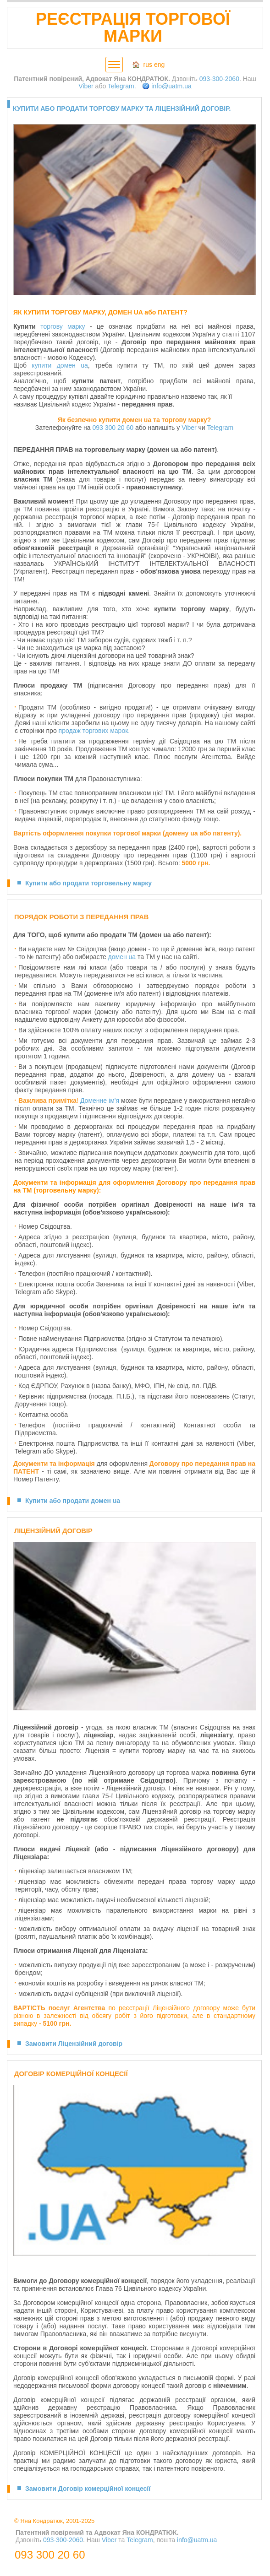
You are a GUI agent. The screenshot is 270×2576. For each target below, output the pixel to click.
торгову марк (61, 326)
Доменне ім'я (99, 1100)
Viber (85, 86)
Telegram (121, 86)
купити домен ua (60, 365)
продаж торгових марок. (94, 730)
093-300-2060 (219, 78)
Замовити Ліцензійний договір (73, 2043)
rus (147, 64)
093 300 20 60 (113, 427)
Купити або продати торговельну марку (88, 883)
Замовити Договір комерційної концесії (87, 2488)
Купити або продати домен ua (72, 1500)
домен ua (122, 956)
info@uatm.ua (171, 86)
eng (159, 64)
